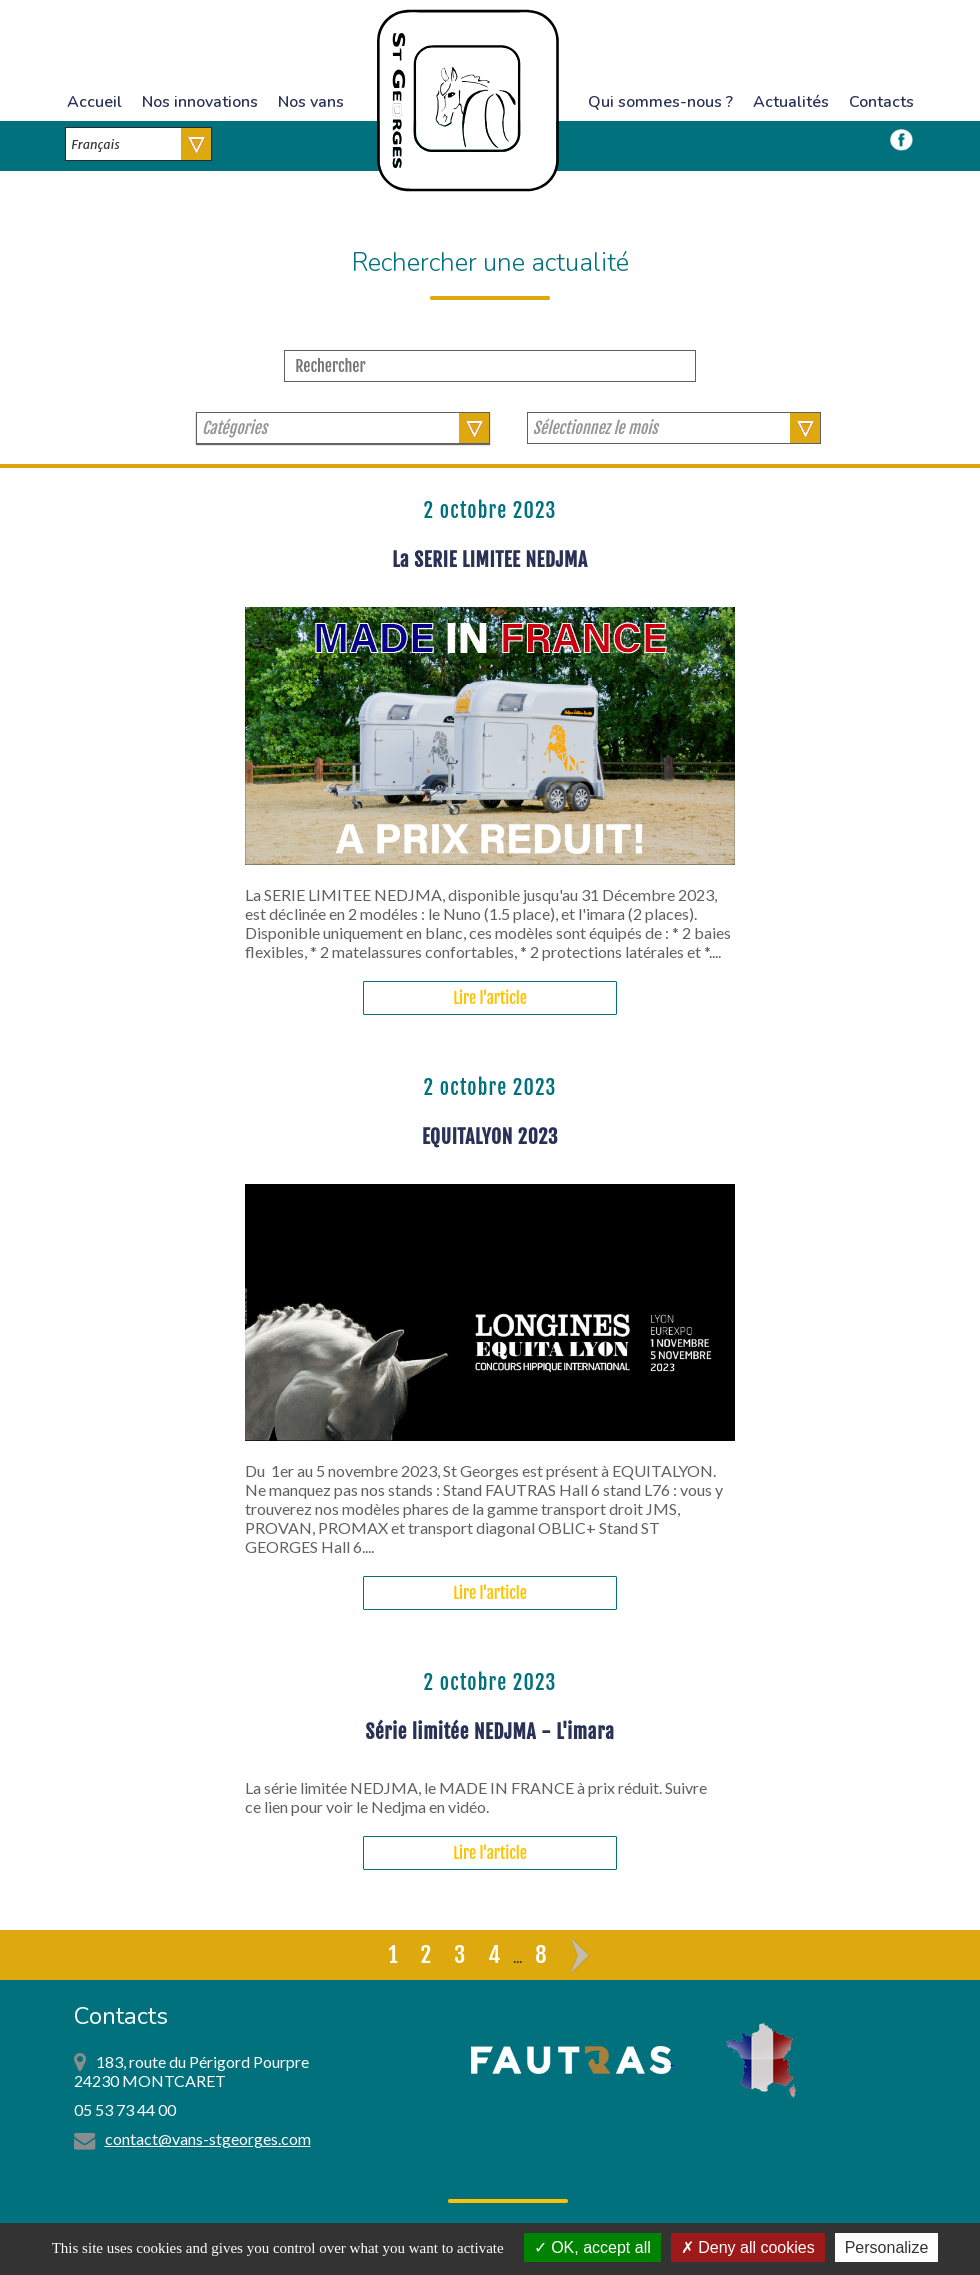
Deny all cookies (748, 2247)
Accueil (94, 102)
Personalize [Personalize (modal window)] (887, 2247)
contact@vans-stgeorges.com (208, 2138)
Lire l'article (490, 998)
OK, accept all (592, 2247)
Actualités (791, 102)
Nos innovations (200, 102)
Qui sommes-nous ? (660, 102)
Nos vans (311, 102)
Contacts (881, 102)
